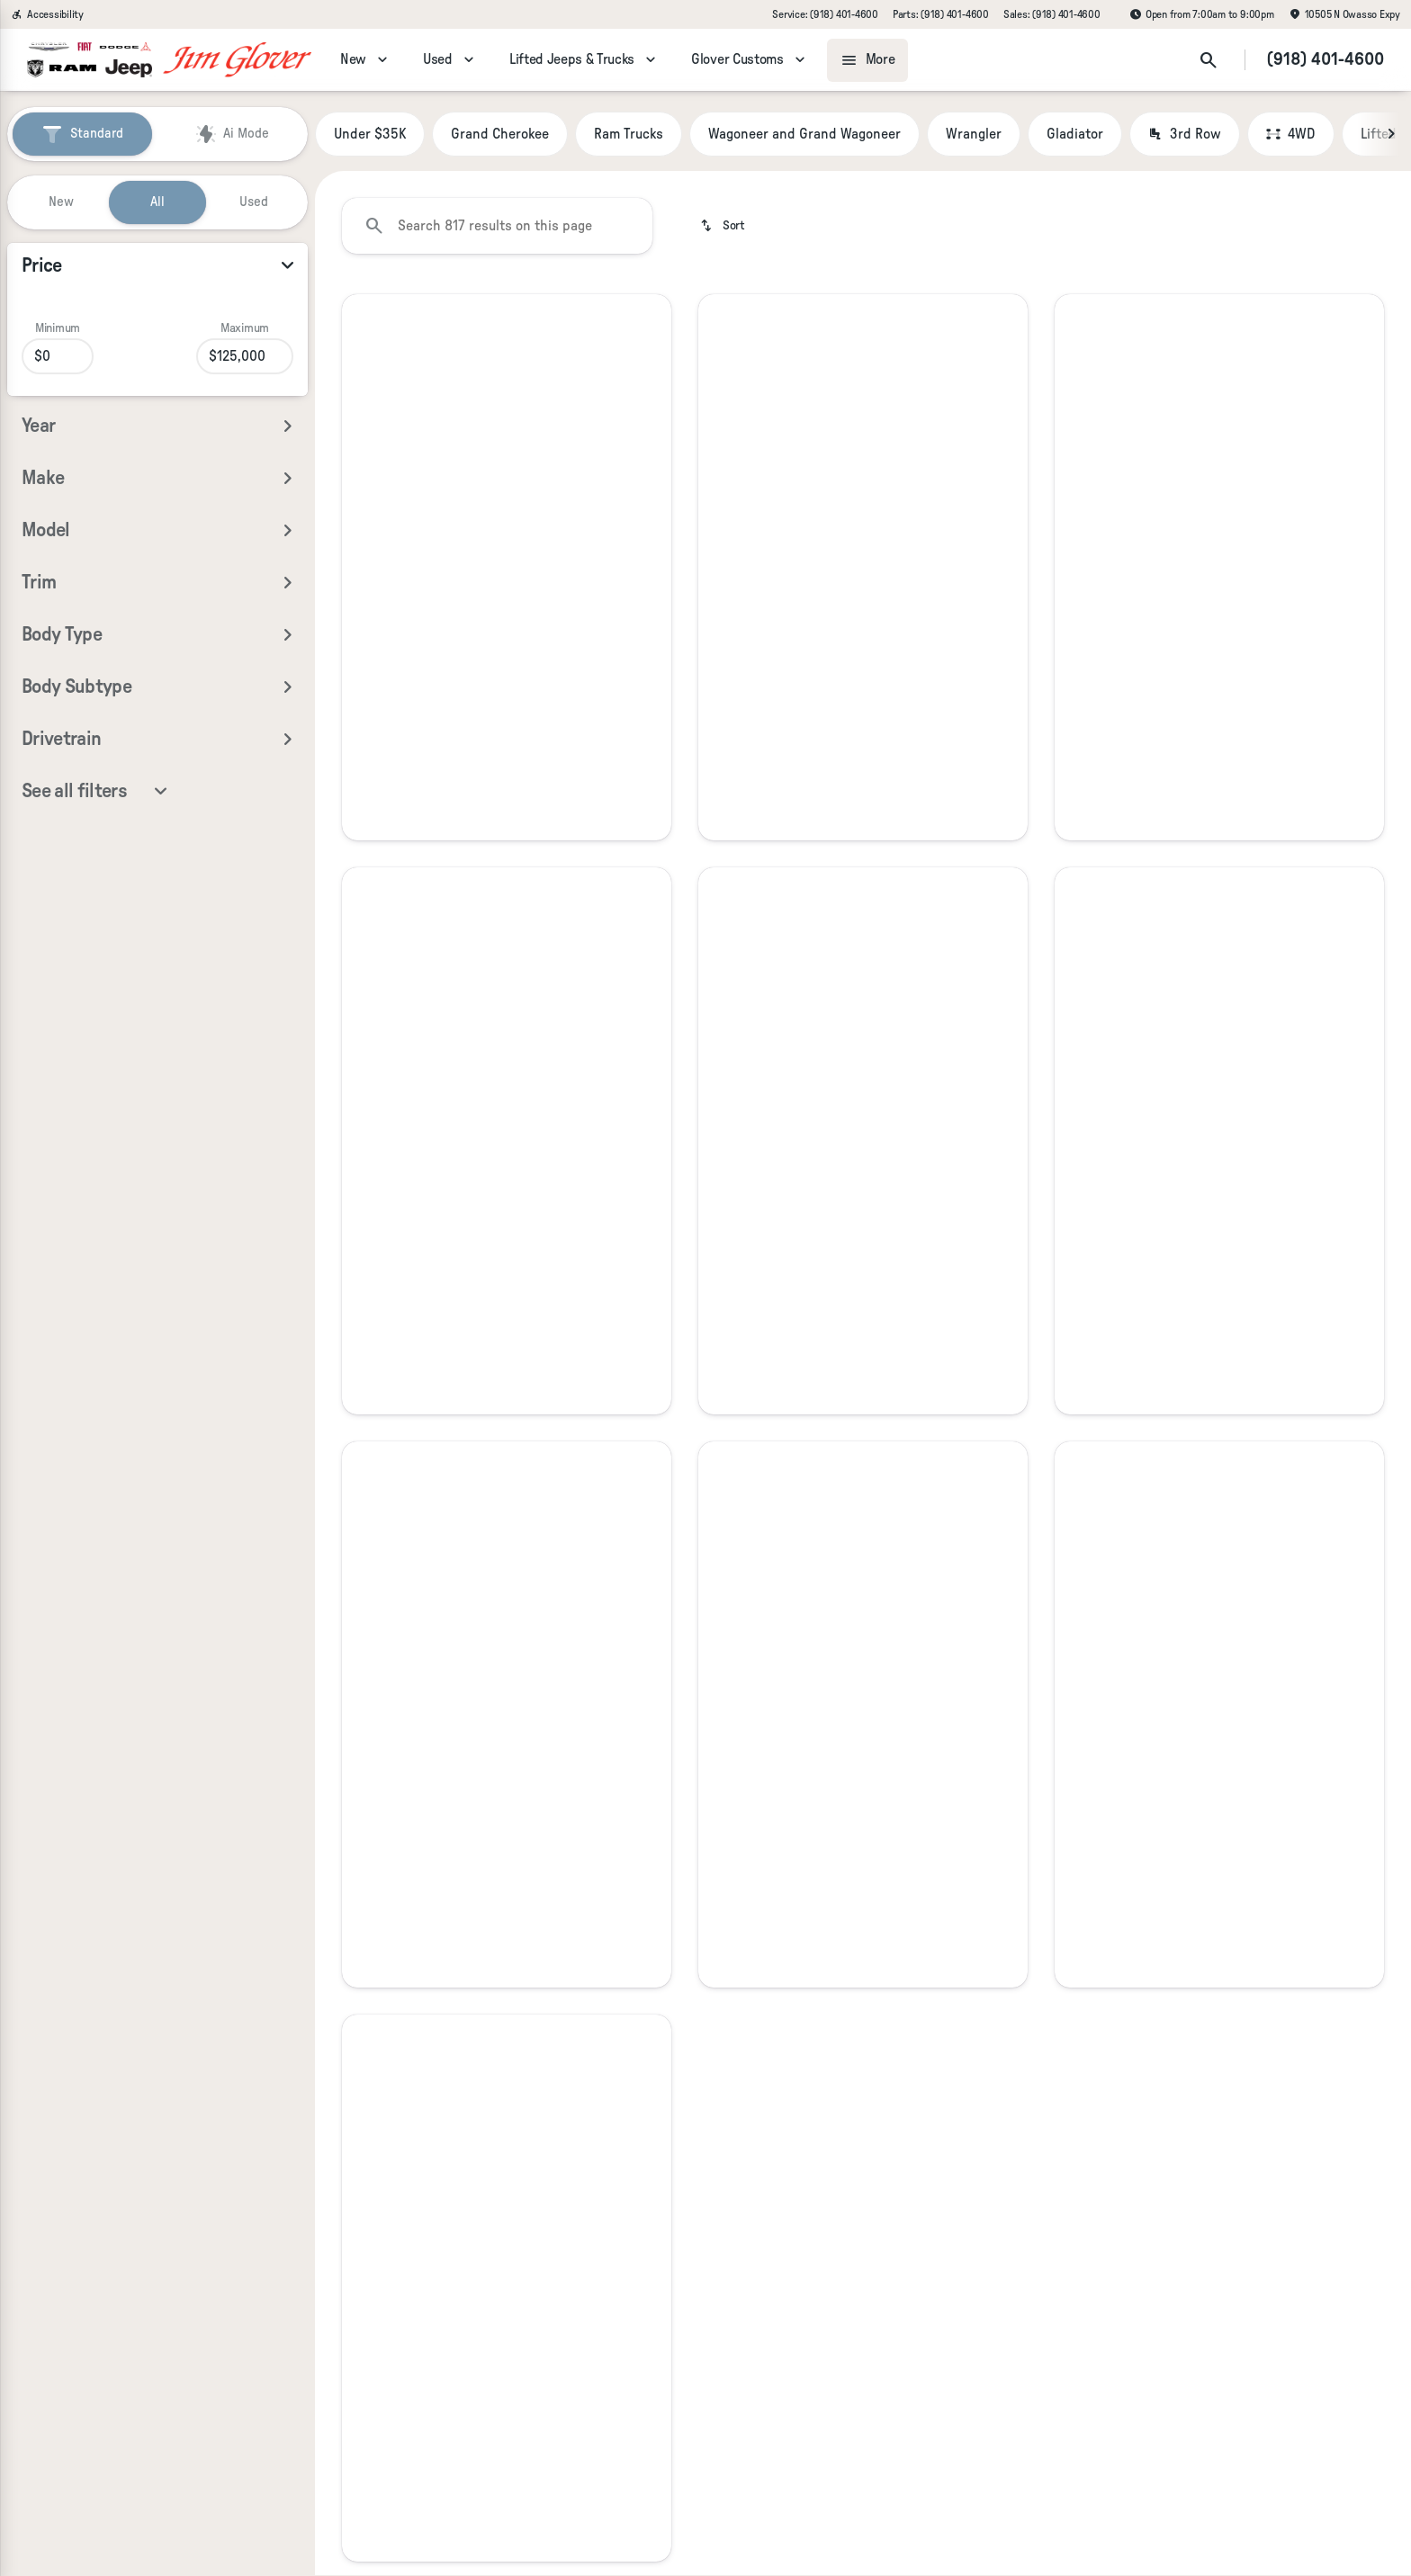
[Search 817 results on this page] (497, 226)
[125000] (244, 356)
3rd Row (1184, 134)
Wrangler (974, 134)
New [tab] (61, 202)
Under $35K (370, 134)
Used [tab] (253, 202)
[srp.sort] (722, 225)
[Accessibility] (47, 14)
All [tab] (157, 202)
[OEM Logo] (89, 60)
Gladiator (1075, 134)
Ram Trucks (628, 134)
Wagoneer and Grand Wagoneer (804, 134)
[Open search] (1208, 60)
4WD (1291, 134)
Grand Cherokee (500, 134)
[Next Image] (1391, 134)
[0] (58, 356)
